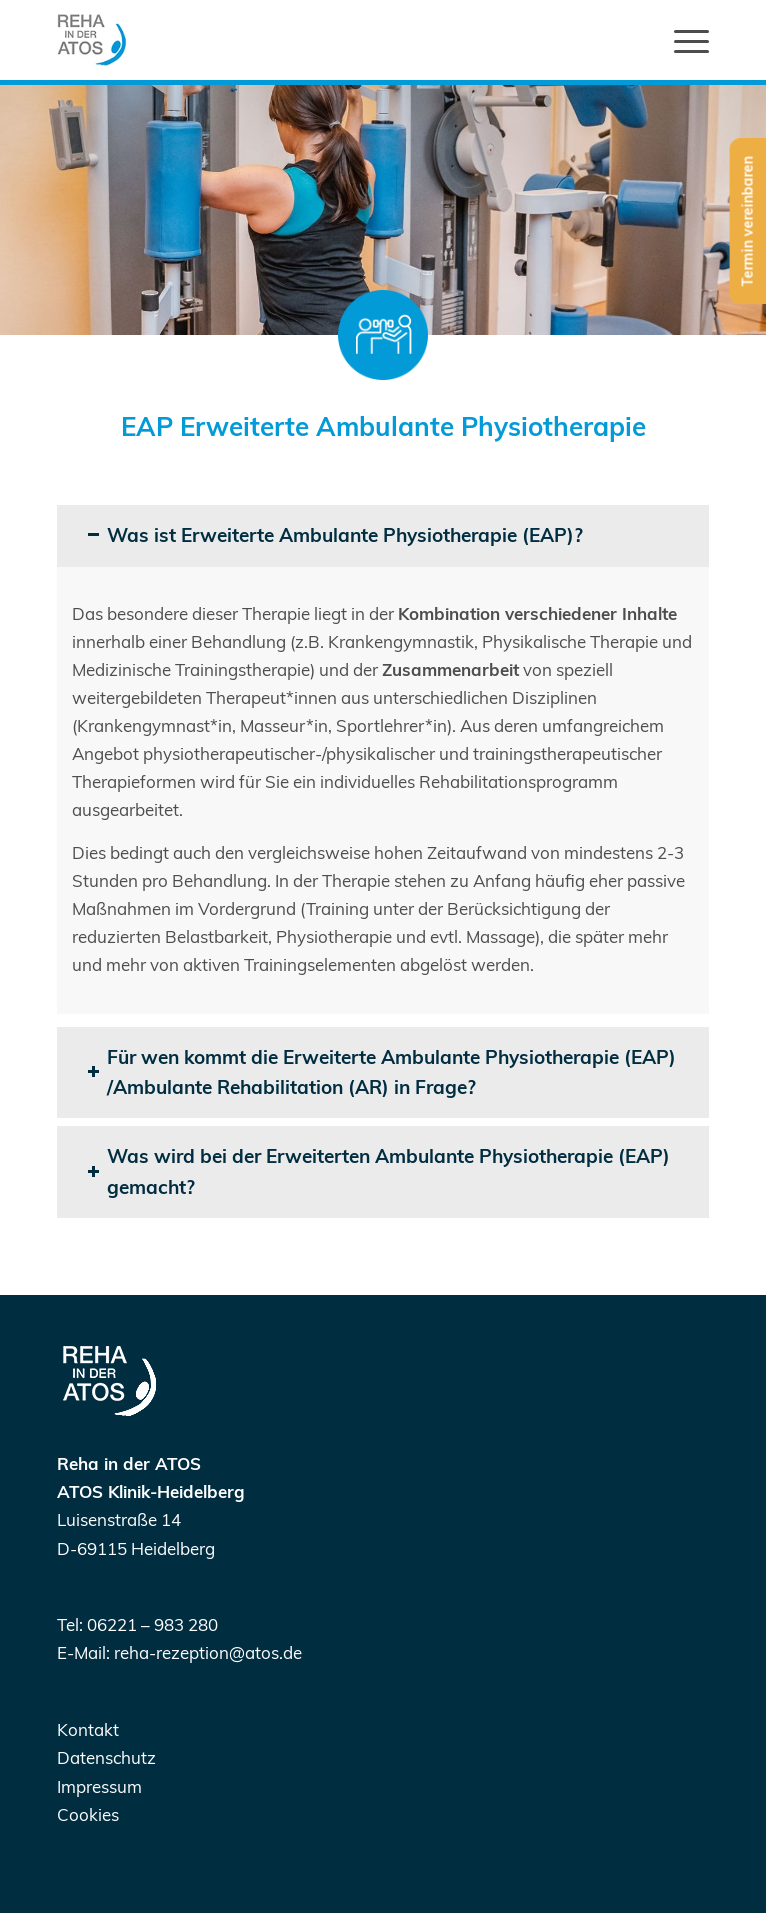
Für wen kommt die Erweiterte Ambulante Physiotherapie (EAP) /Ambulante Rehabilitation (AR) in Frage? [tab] (381, 1072)
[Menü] (681, 40)
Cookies (88, 1814)
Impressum (99, 1786)
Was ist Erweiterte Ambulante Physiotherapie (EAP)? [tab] (335, 535)
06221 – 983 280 (152, 1624)
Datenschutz (106, 1757)
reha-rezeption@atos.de (208, 1652)
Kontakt (88, 1729)
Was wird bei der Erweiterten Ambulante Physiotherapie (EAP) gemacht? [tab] (378, 1171)
